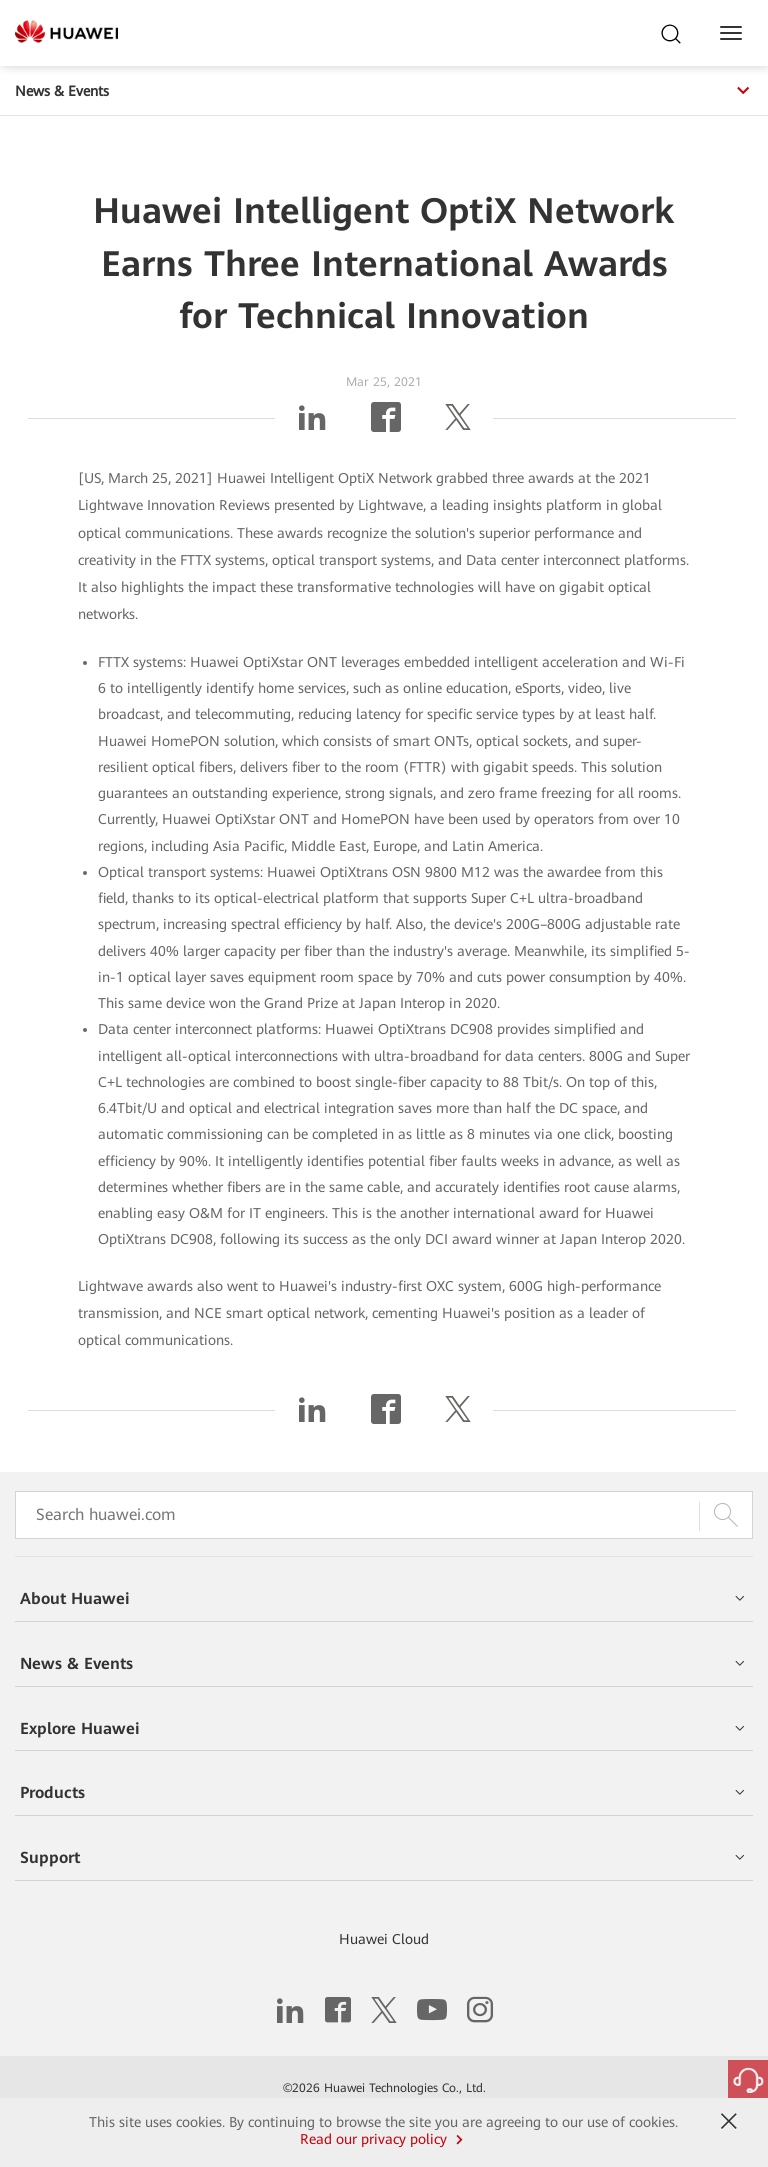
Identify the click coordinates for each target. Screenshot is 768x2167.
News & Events (384, 91)
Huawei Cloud (384, 1939)
